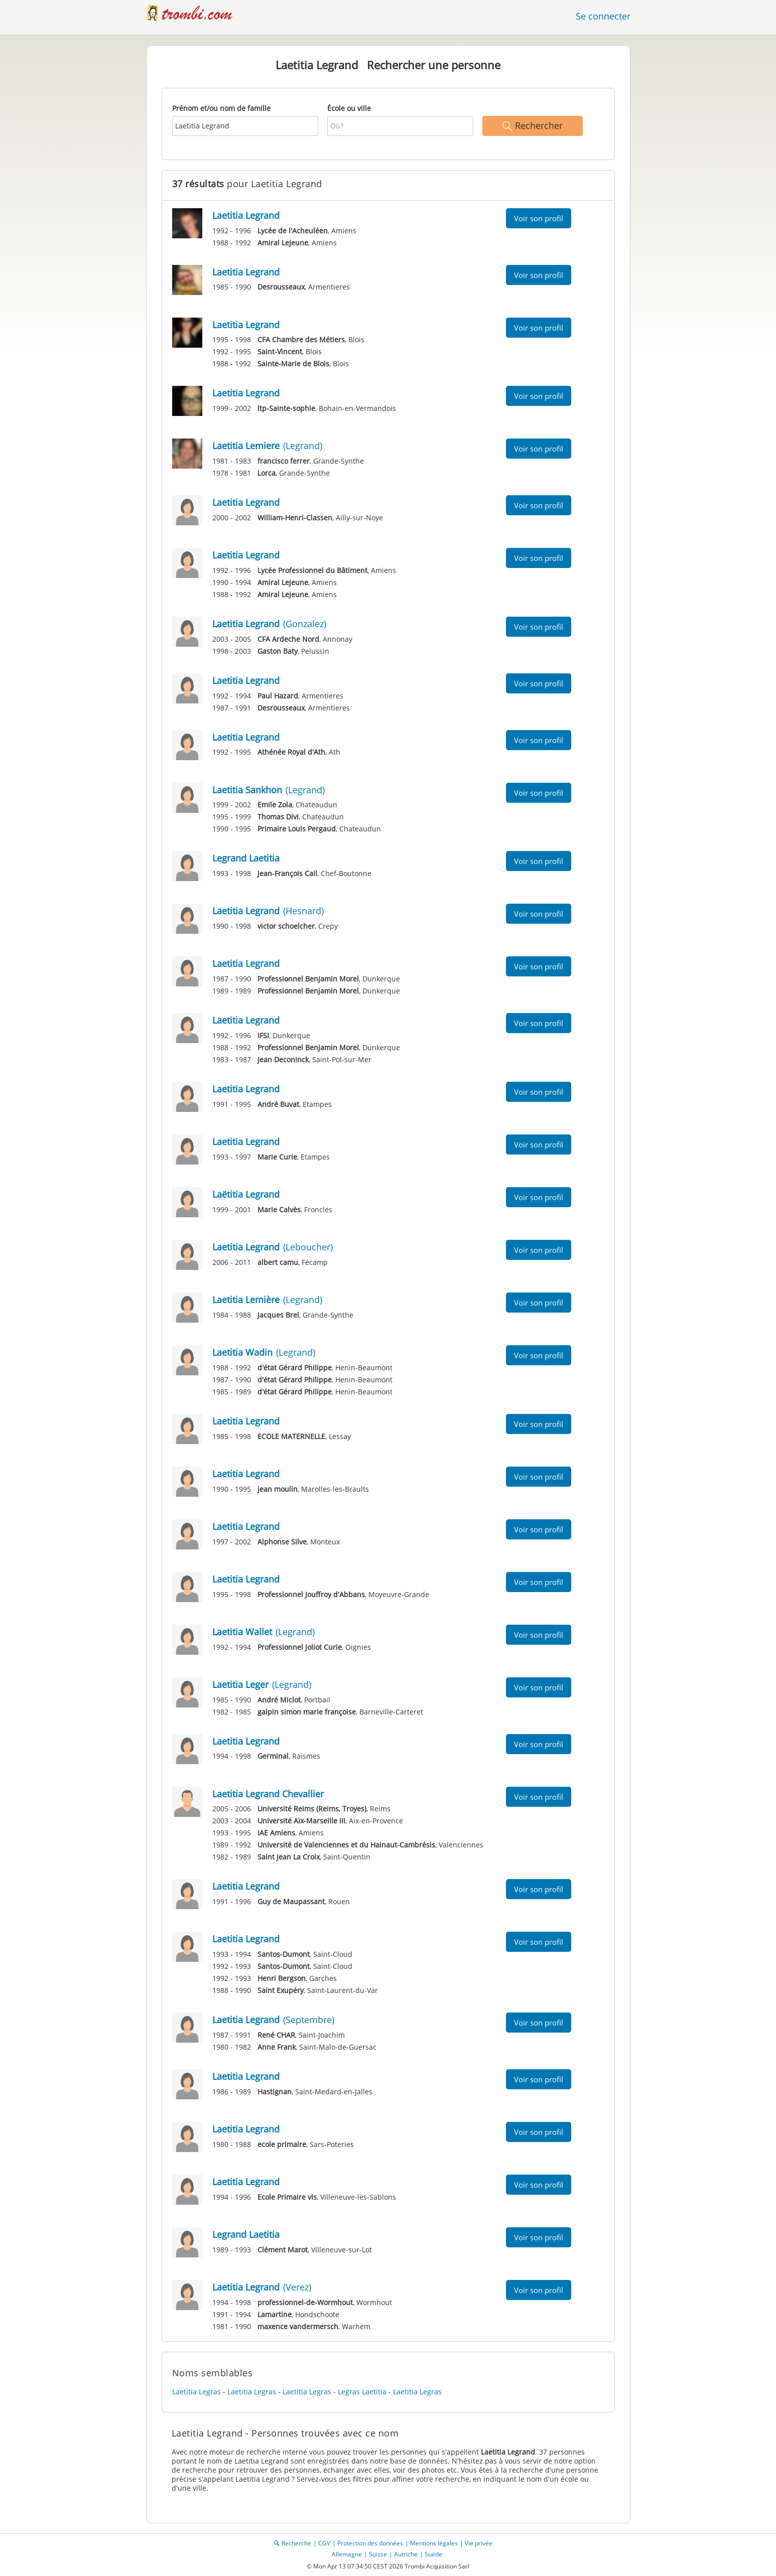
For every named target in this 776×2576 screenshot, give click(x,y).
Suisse (378, 2554)
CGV (324, 2543)
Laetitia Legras (196, 2391)
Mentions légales (434, 2543)
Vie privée (478, 2543)
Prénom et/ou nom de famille (221, 108)
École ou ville (349, 108)
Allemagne (347, 2554)
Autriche (406, 2554)
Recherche (296, 2543)
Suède (433, 2554)
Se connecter (603, 16)
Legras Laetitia (362, 2391)
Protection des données (370, 2543)
